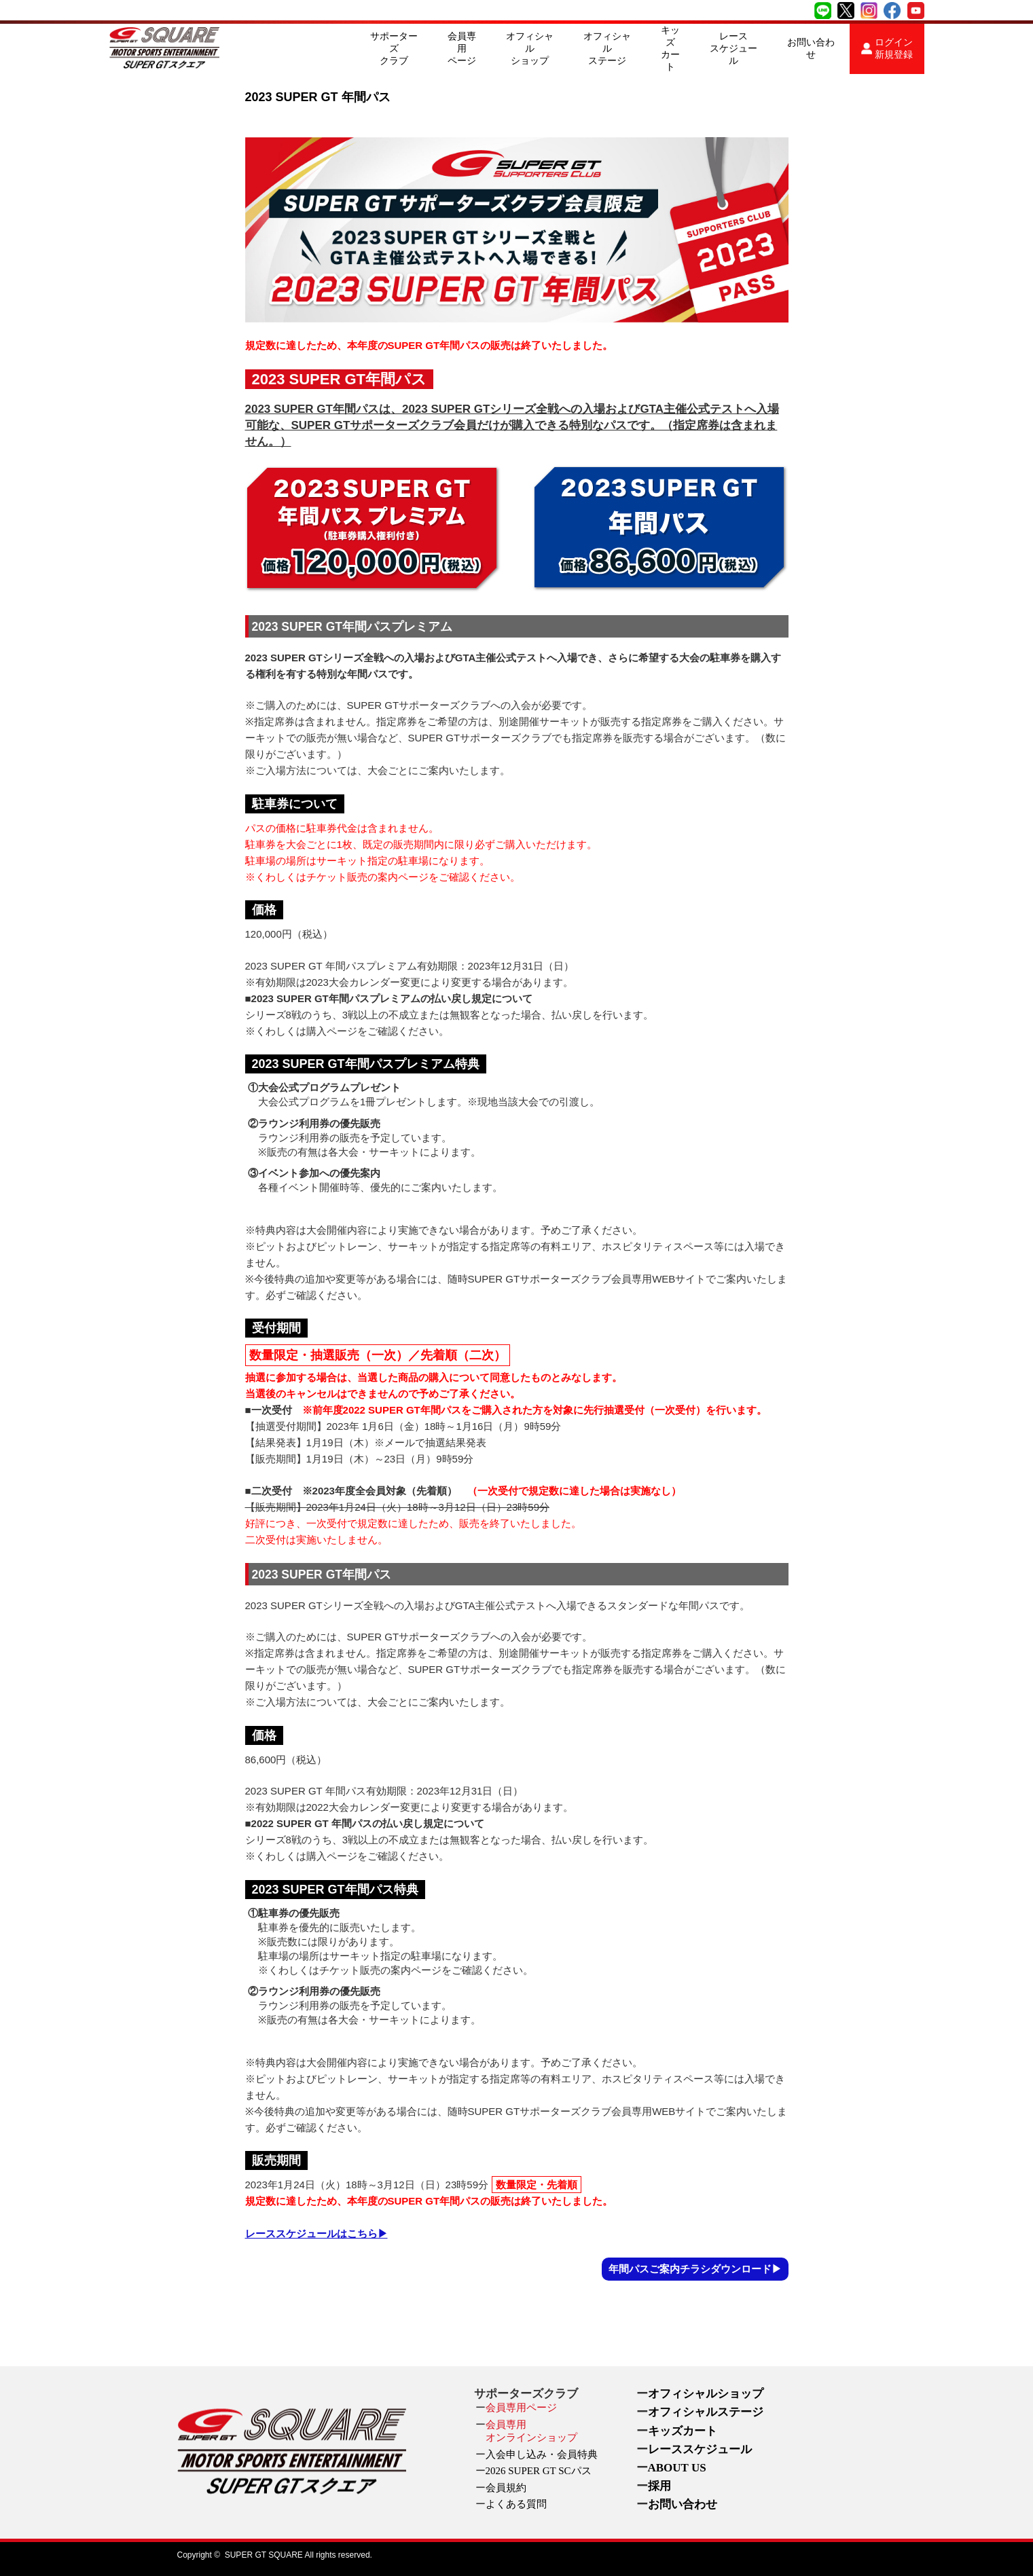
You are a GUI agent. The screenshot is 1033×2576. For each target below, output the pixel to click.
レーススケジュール (733, 48)
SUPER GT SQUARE (264, 2555)
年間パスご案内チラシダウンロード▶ (695, 2269)
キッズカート (670, 48)
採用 (659, 2486)
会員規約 (506, 2487)
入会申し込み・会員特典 (542, 2454)
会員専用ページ (462, 48)
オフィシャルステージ (607, 48)
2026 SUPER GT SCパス (539, 2470)
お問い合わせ (811, 48)
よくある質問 (516, 2504)
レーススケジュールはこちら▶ (316, 2233)
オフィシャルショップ (530, 48)
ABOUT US (677, 2467)
